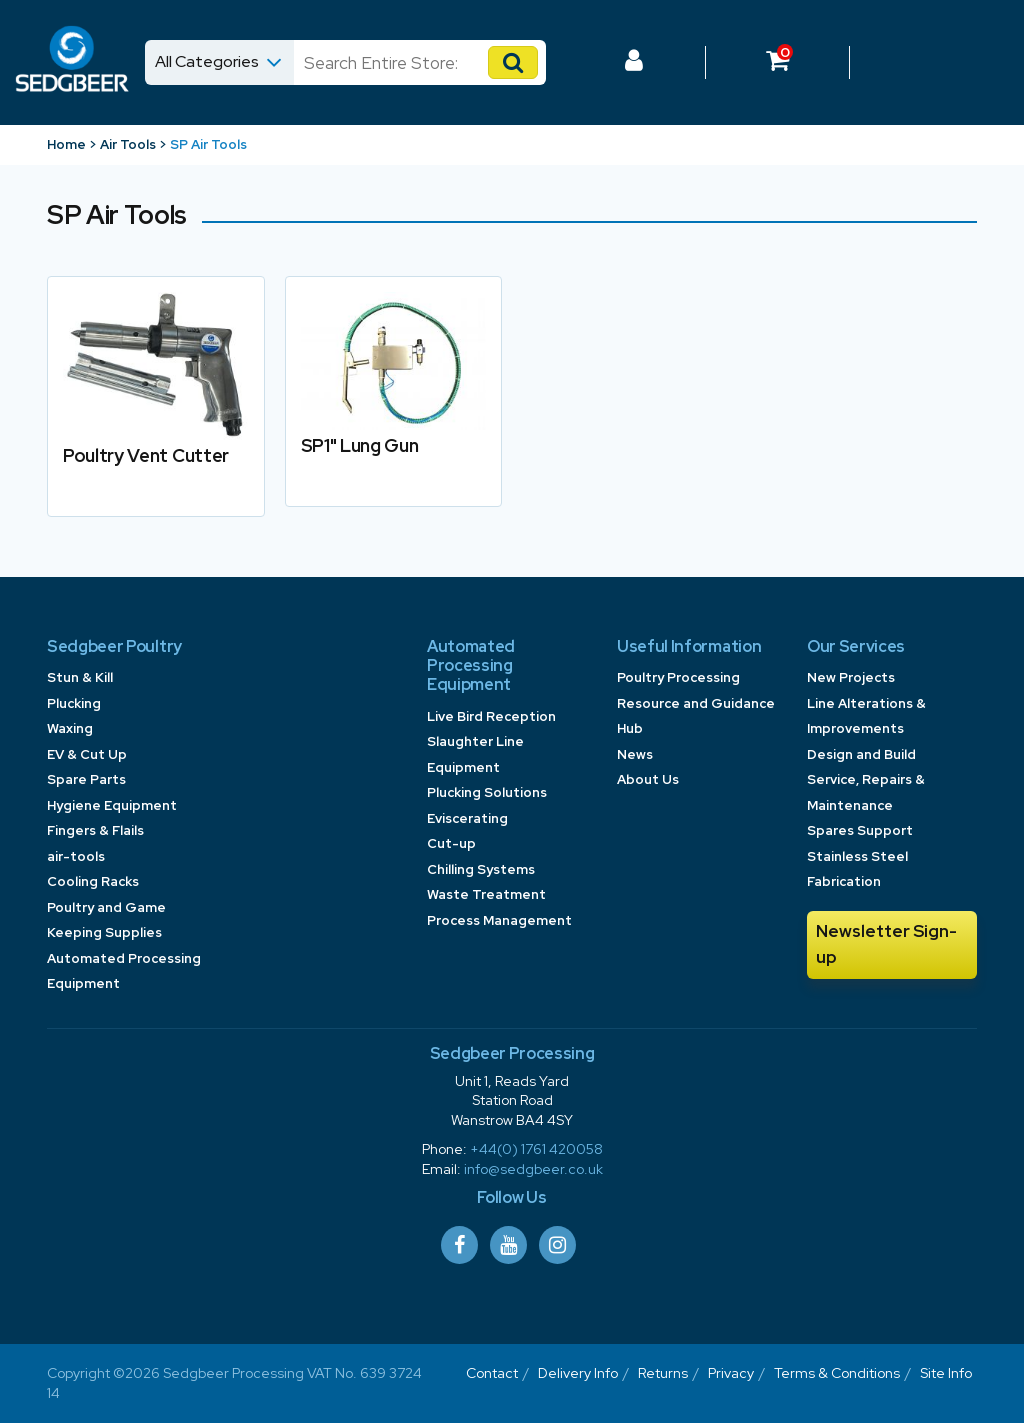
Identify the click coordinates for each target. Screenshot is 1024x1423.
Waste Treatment (486, 894)
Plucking (74, 703)
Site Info (946, 1373)
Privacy (731, 1373)
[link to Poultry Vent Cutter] (156, 396)
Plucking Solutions (487, 792)
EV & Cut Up (87, 754)
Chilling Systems (481, 869)
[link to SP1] (394, 391)
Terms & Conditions (837, 1373)
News (635, 754)
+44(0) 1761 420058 (536, 1149)
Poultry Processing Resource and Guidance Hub (696, 703)
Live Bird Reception (491, 716)
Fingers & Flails (95, 830)
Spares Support (860, 830)
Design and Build (861, 754)
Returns (663, 1373)
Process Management (499, 920)
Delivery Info (578, 1373)
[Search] (401, 62)
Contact (492, 1373)
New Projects (851, 677)
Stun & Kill (80, 677)
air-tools (76, 856)
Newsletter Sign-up (886, 944)
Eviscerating (467, 818)
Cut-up (451, 843)
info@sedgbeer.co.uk (533, 1169)
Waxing (70, 728)
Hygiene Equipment (112, 805)
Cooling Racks (93, 881)
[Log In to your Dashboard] (634, 63)
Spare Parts (86, 779)
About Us (648, 779)
